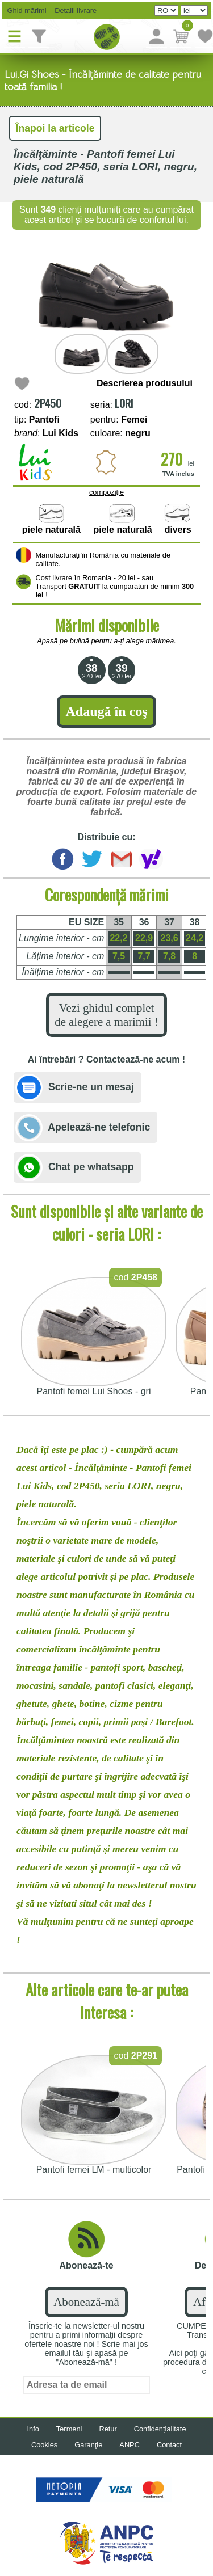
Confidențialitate (160, 2429)
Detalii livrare (73, 10)
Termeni (69, 2429)
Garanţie (88, 2444)
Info (33, 2429)
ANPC (129, 2444)
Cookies (44, 2444)
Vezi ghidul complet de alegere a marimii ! (106, 1014)
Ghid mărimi (26, 10)
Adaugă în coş (106, 711)
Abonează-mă (86, 2301)
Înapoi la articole (55, 128)
